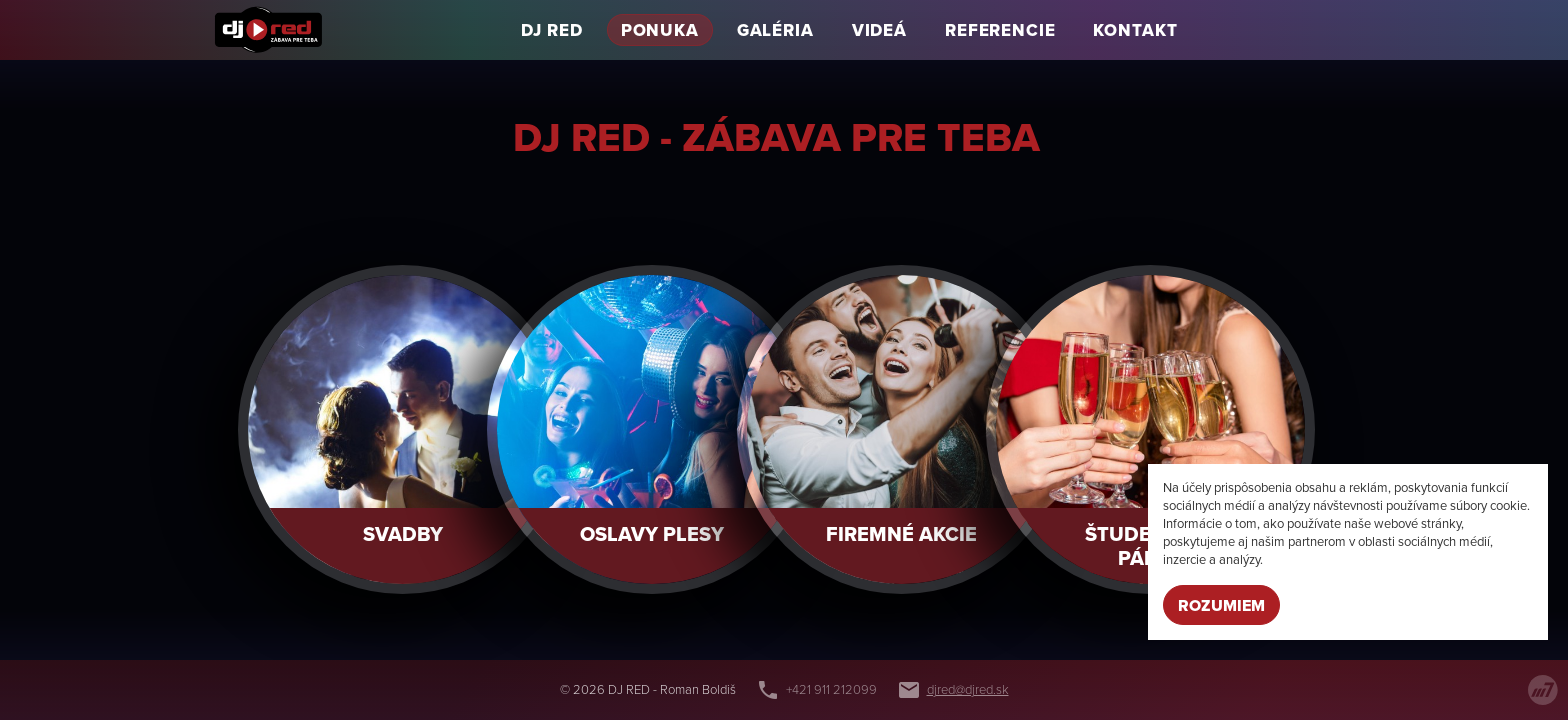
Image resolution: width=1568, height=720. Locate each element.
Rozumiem (1221, 606)
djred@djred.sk (968, 690)
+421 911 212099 (831, 690)
